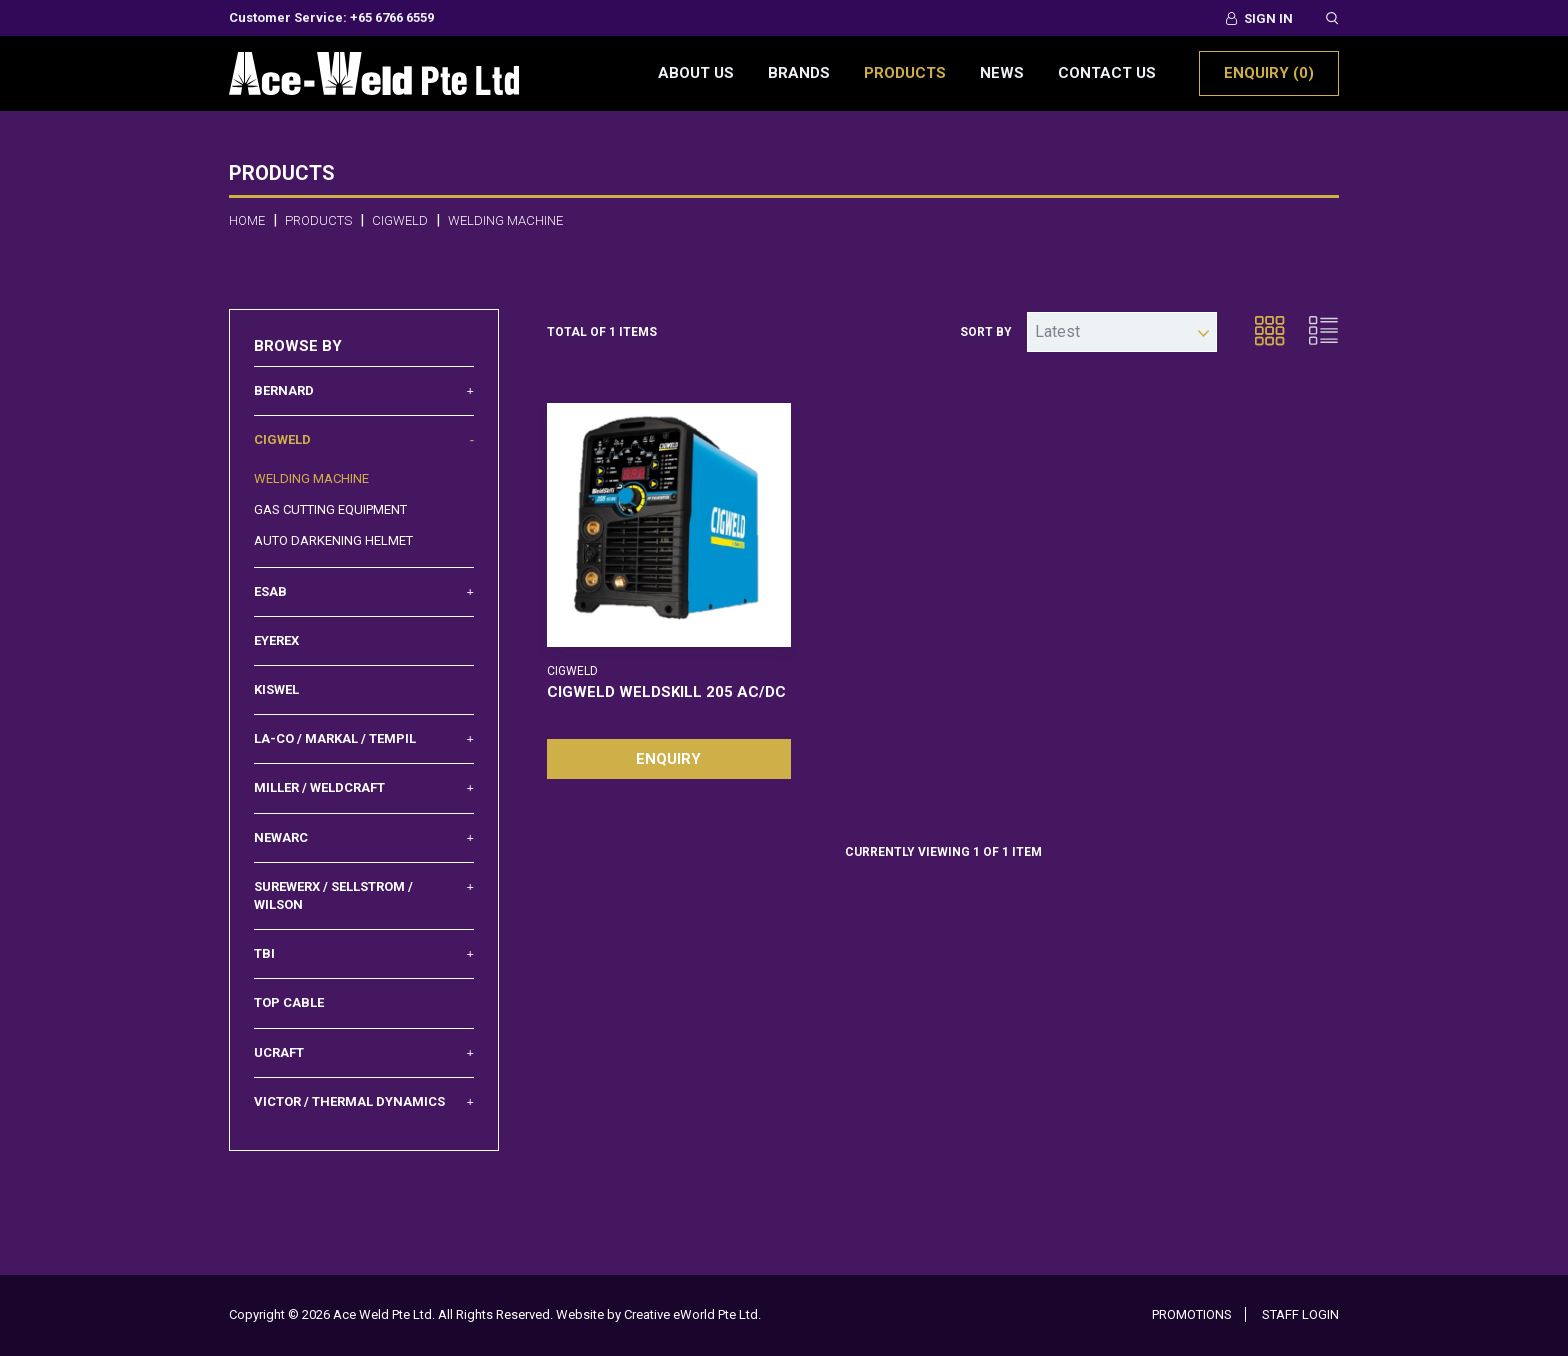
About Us (696, 73)
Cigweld (364, 440)
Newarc (364, 838)
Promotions (1192, 1314)
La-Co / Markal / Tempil (364, 739)
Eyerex (276, 640)
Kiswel (276, 689)
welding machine (505, 220)
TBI (364, 954)
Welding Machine (311, 478)
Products (905, 73)
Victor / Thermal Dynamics (364, 1102)
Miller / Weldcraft (364, 788)
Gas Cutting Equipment (330, 509)
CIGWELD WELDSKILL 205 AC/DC (666, 692)
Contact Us (1107, 73)
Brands (799, 73)
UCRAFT (364, 1053)
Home (247, 220)
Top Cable (289, 1002)
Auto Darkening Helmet (333, 540)
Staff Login (1300, 1314)
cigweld (400, 220)
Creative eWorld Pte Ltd (691, 1314)
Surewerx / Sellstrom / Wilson (364, 895)
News (1002, 73)
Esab (364, 592)
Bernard (364, 391)
